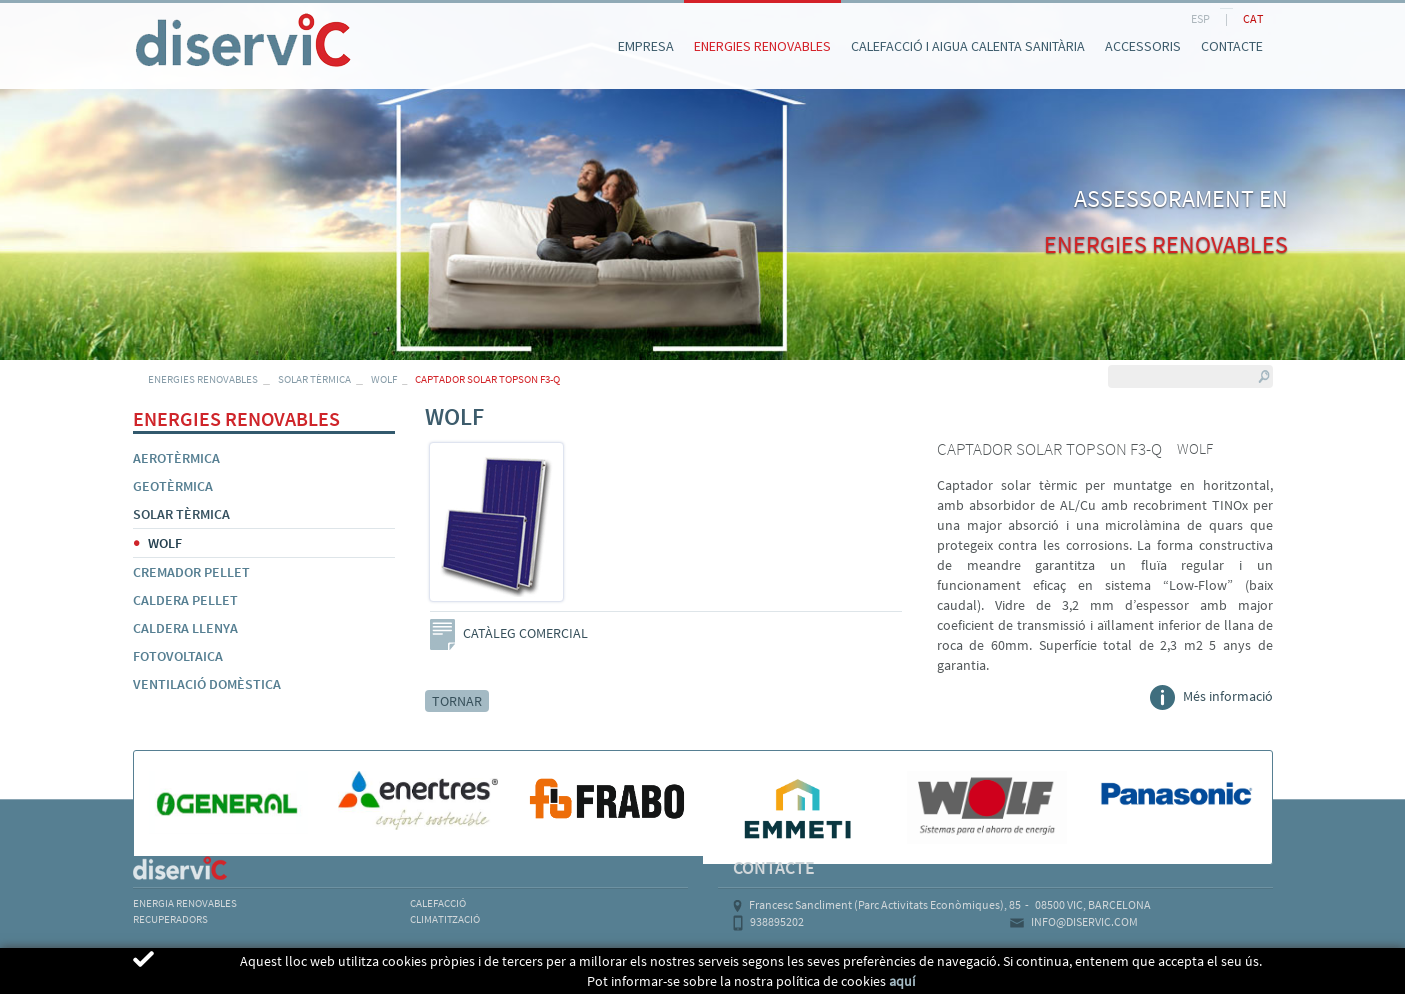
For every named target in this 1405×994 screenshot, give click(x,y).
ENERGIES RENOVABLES (203, 379)
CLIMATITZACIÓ (445, 919)
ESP (1200, 18)
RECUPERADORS (170, 919)
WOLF (384, 379)
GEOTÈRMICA (173, 486)
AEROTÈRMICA (176, 458)
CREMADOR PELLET (191, 572)
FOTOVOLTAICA (178, 656)
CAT (1253, 18)
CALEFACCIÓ (438, 903)
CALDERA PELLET (185, 600)
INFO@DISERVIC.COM (1084, 921)
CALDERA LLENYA (185, 628)
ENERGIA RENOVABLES (185, 903)
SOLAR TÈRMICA (314, 379)
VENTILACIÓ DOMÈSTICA (207, 684)
